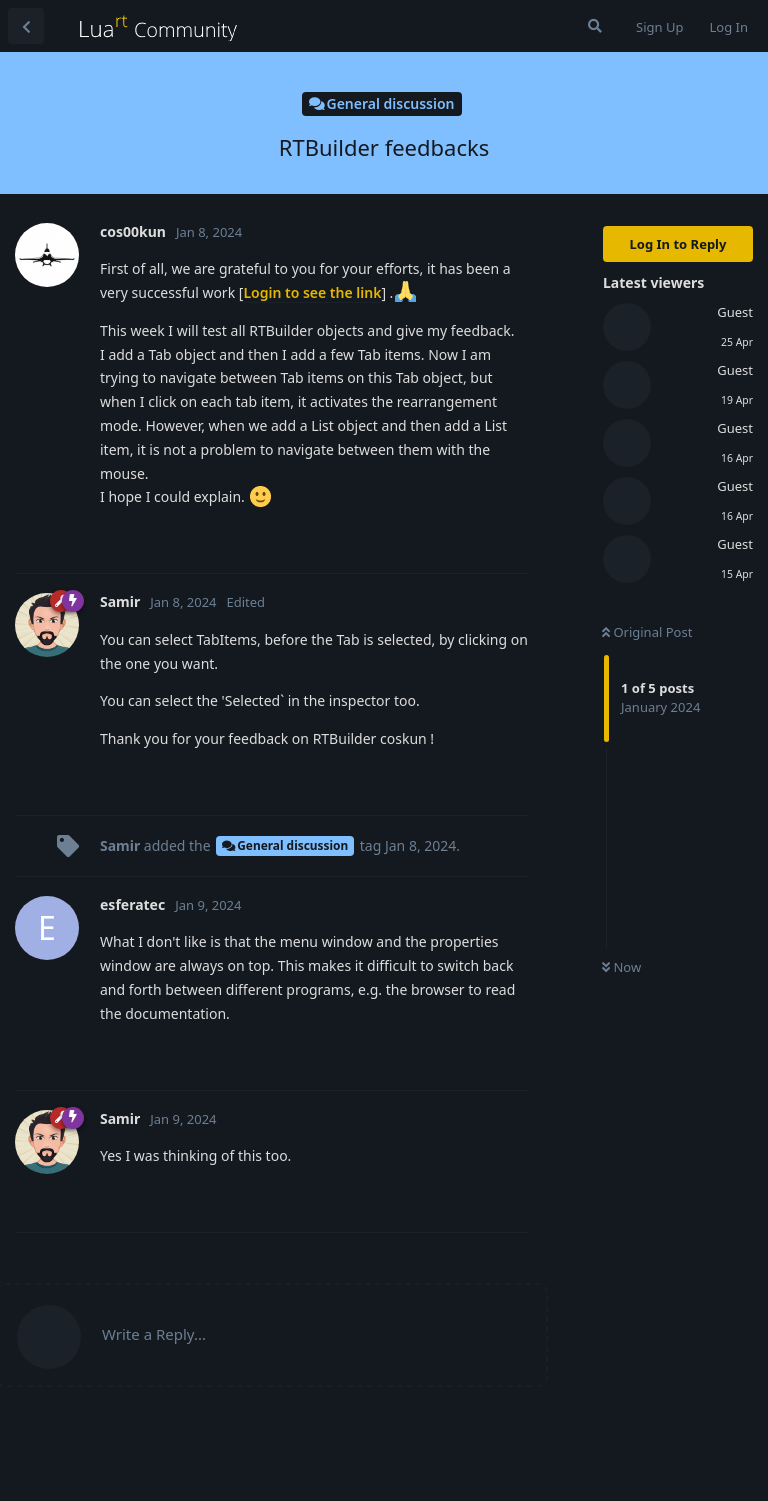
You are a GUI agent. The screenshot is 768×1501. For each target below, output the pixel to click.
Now (621, 967)
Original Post (647, 632)
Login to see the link (312, 292)
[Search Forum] (595, 26)
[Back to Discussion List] (26, 26)
